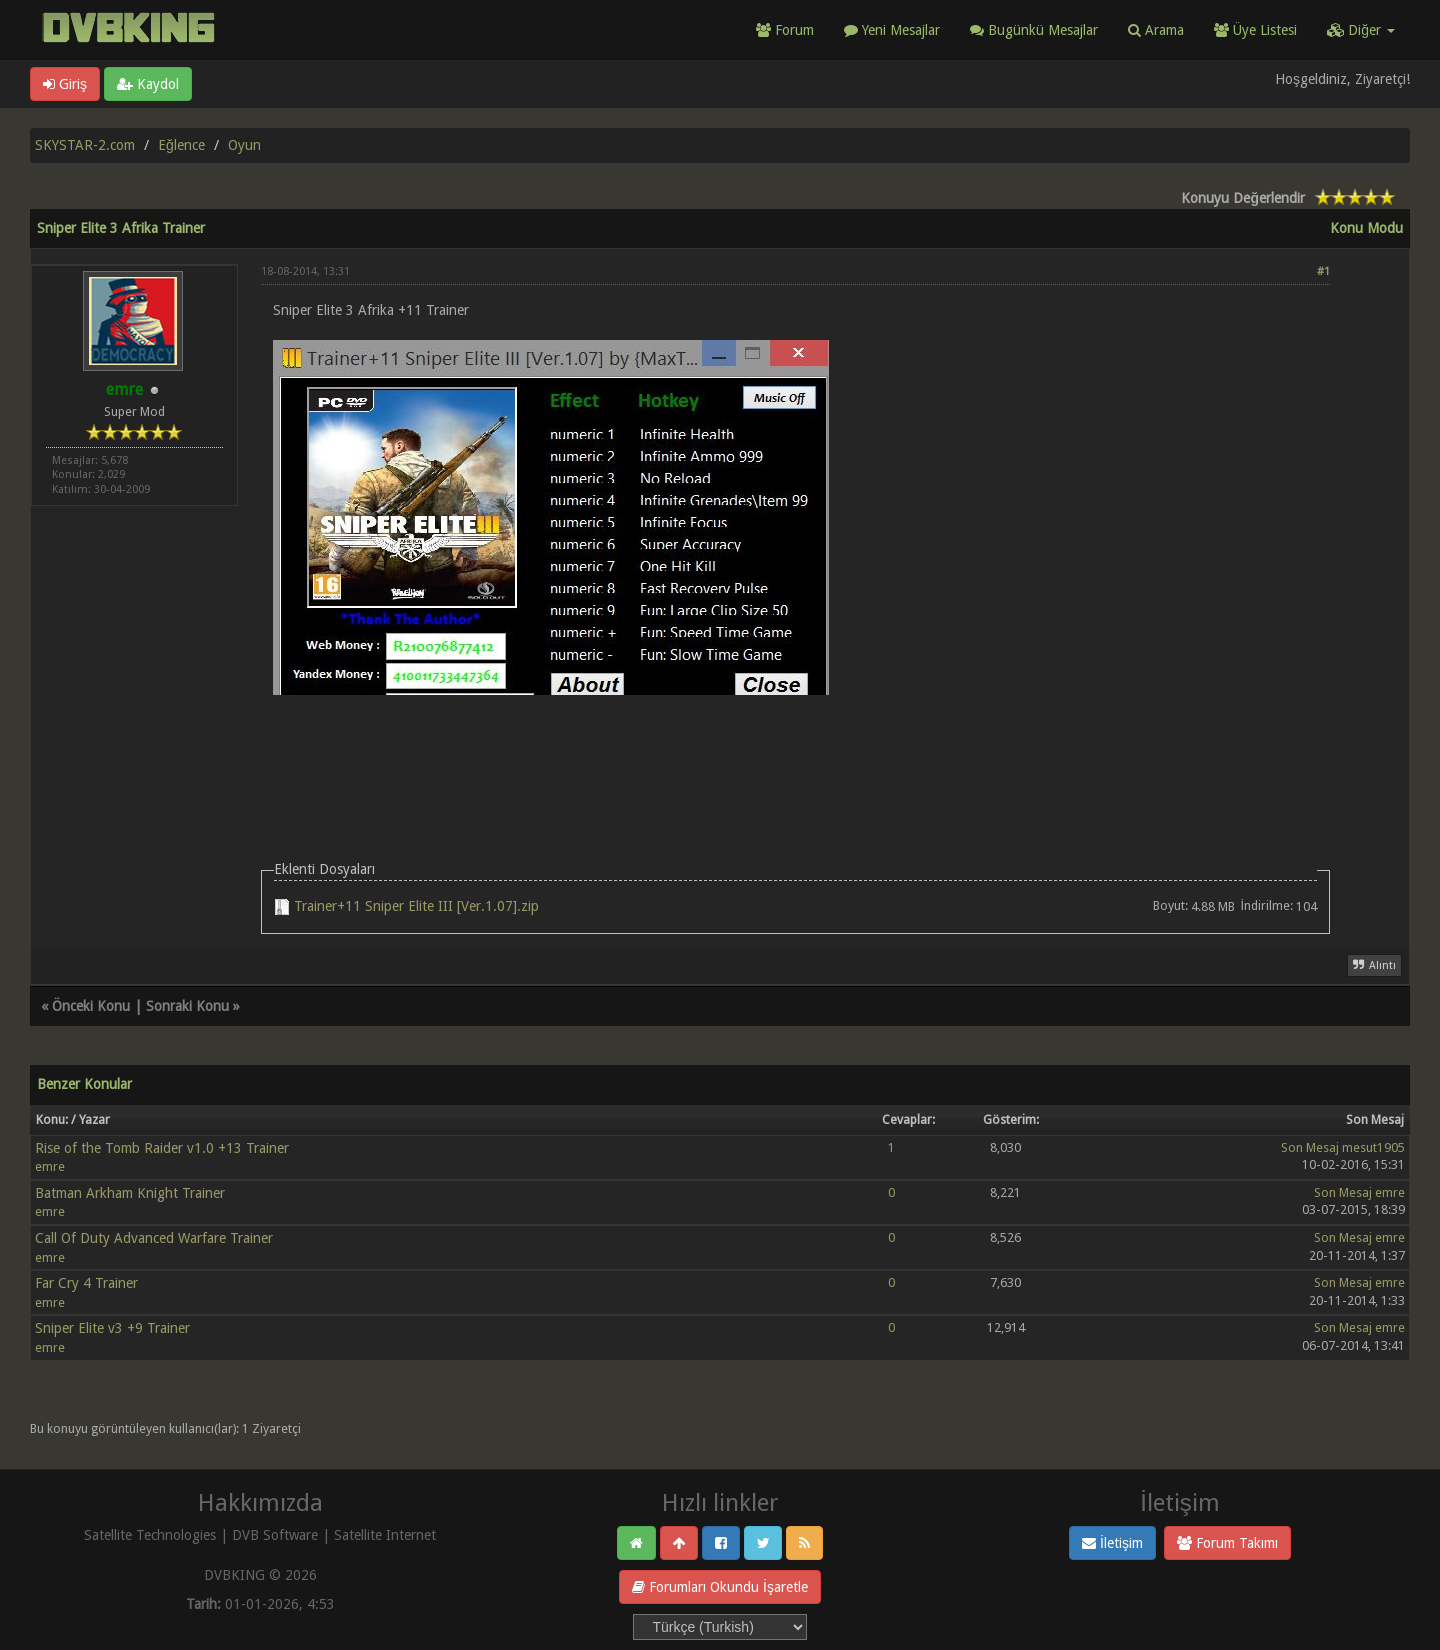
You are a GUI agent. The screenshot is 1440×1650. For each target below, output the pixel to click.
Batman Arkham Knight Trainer (130, 1193)
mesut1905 (1373, 1147)
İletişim (1112, 1543)
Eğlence (181, 145)
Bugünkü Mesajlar (1034, 30)
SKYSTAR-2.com (85, 145)
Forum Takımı (1227, 1543)
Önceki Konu (91, 1006)
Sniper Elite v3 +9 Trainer (112, 1328)
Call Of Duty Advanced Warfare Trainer (154, 1238)
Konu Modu (1366, 228)
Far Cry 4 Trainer (86, 1283)
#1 (1323, 271)
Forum (785, 30)
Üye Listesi (1255, 30)
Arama (1156, 30)
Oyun (244, 145)
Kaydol (148, 84)
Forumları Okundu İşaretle (720, 1587)
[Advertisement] (795, 752)
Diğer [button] (1361, 30)
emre (50, 1166)
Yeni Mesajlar (892, 30)
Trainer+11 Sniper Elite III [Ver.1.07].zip (416, 906)
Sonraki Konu (187, 1006)
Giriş (65, 84)
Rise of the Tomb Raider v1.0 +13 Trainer (162, 1148)
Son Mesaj (1310, 1147)
